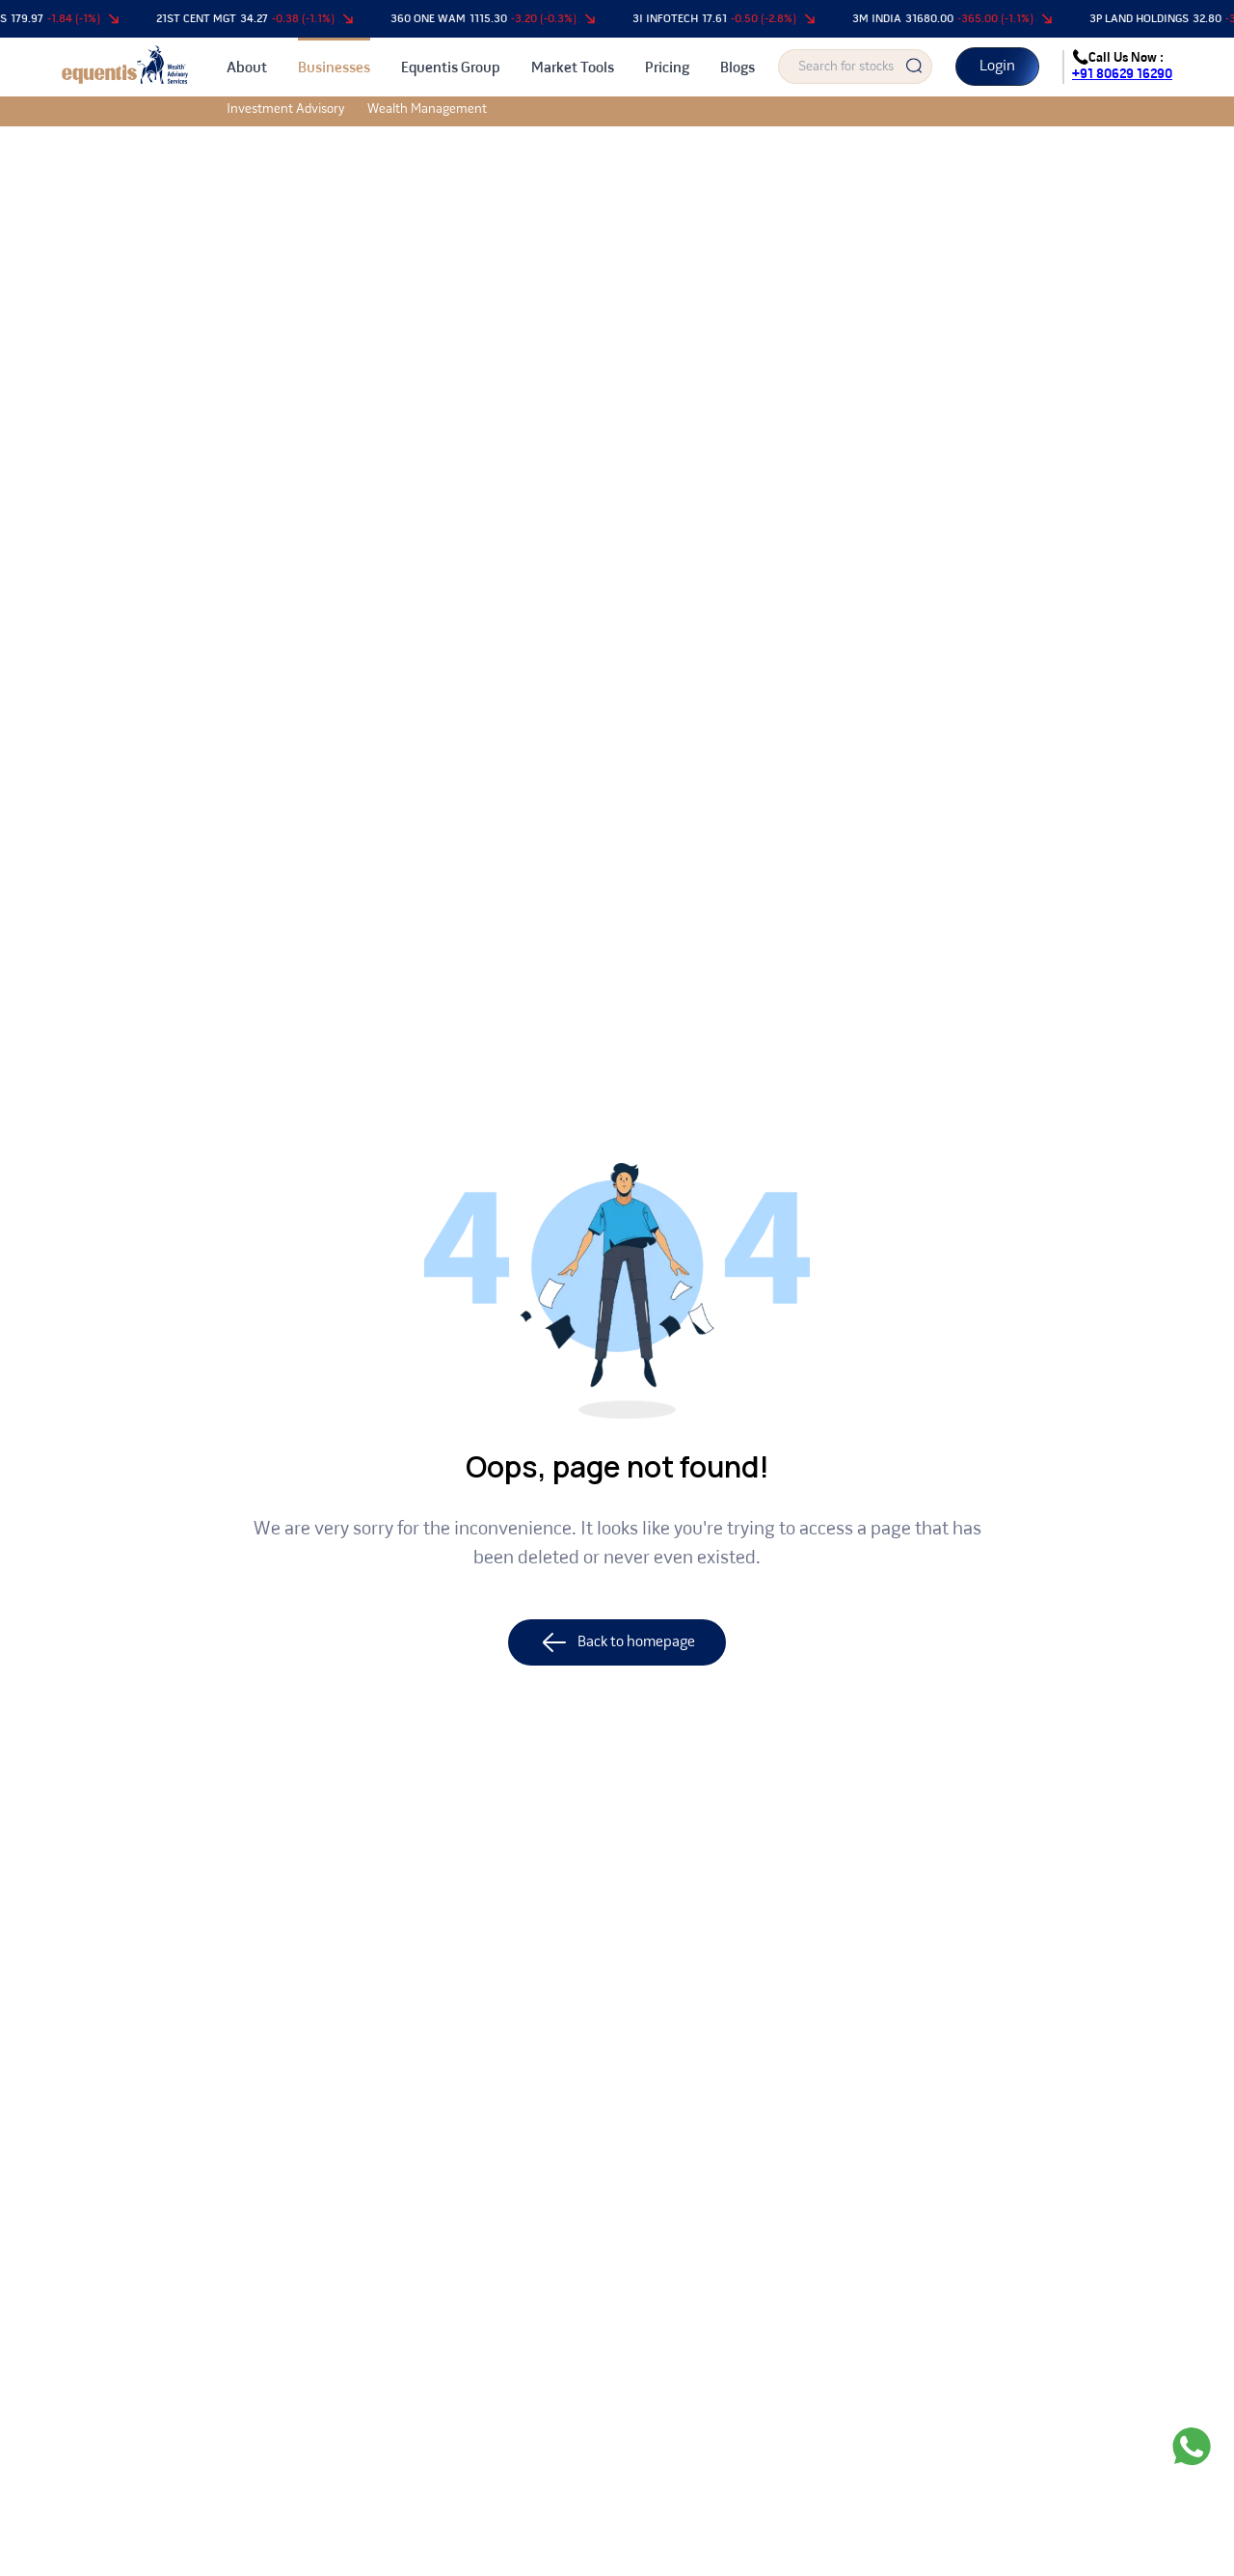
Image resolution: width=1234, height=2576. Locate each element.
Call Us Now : (1122, 67)
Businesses (334, 68)
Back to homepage (617, 1642)
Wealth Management (427, 109)
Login (997, 66)
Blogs (737, 68)
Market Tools (572, 68)
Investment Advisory (285, 109)
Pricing (667, 68)
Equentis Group (450, 68)
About (247, 68)
